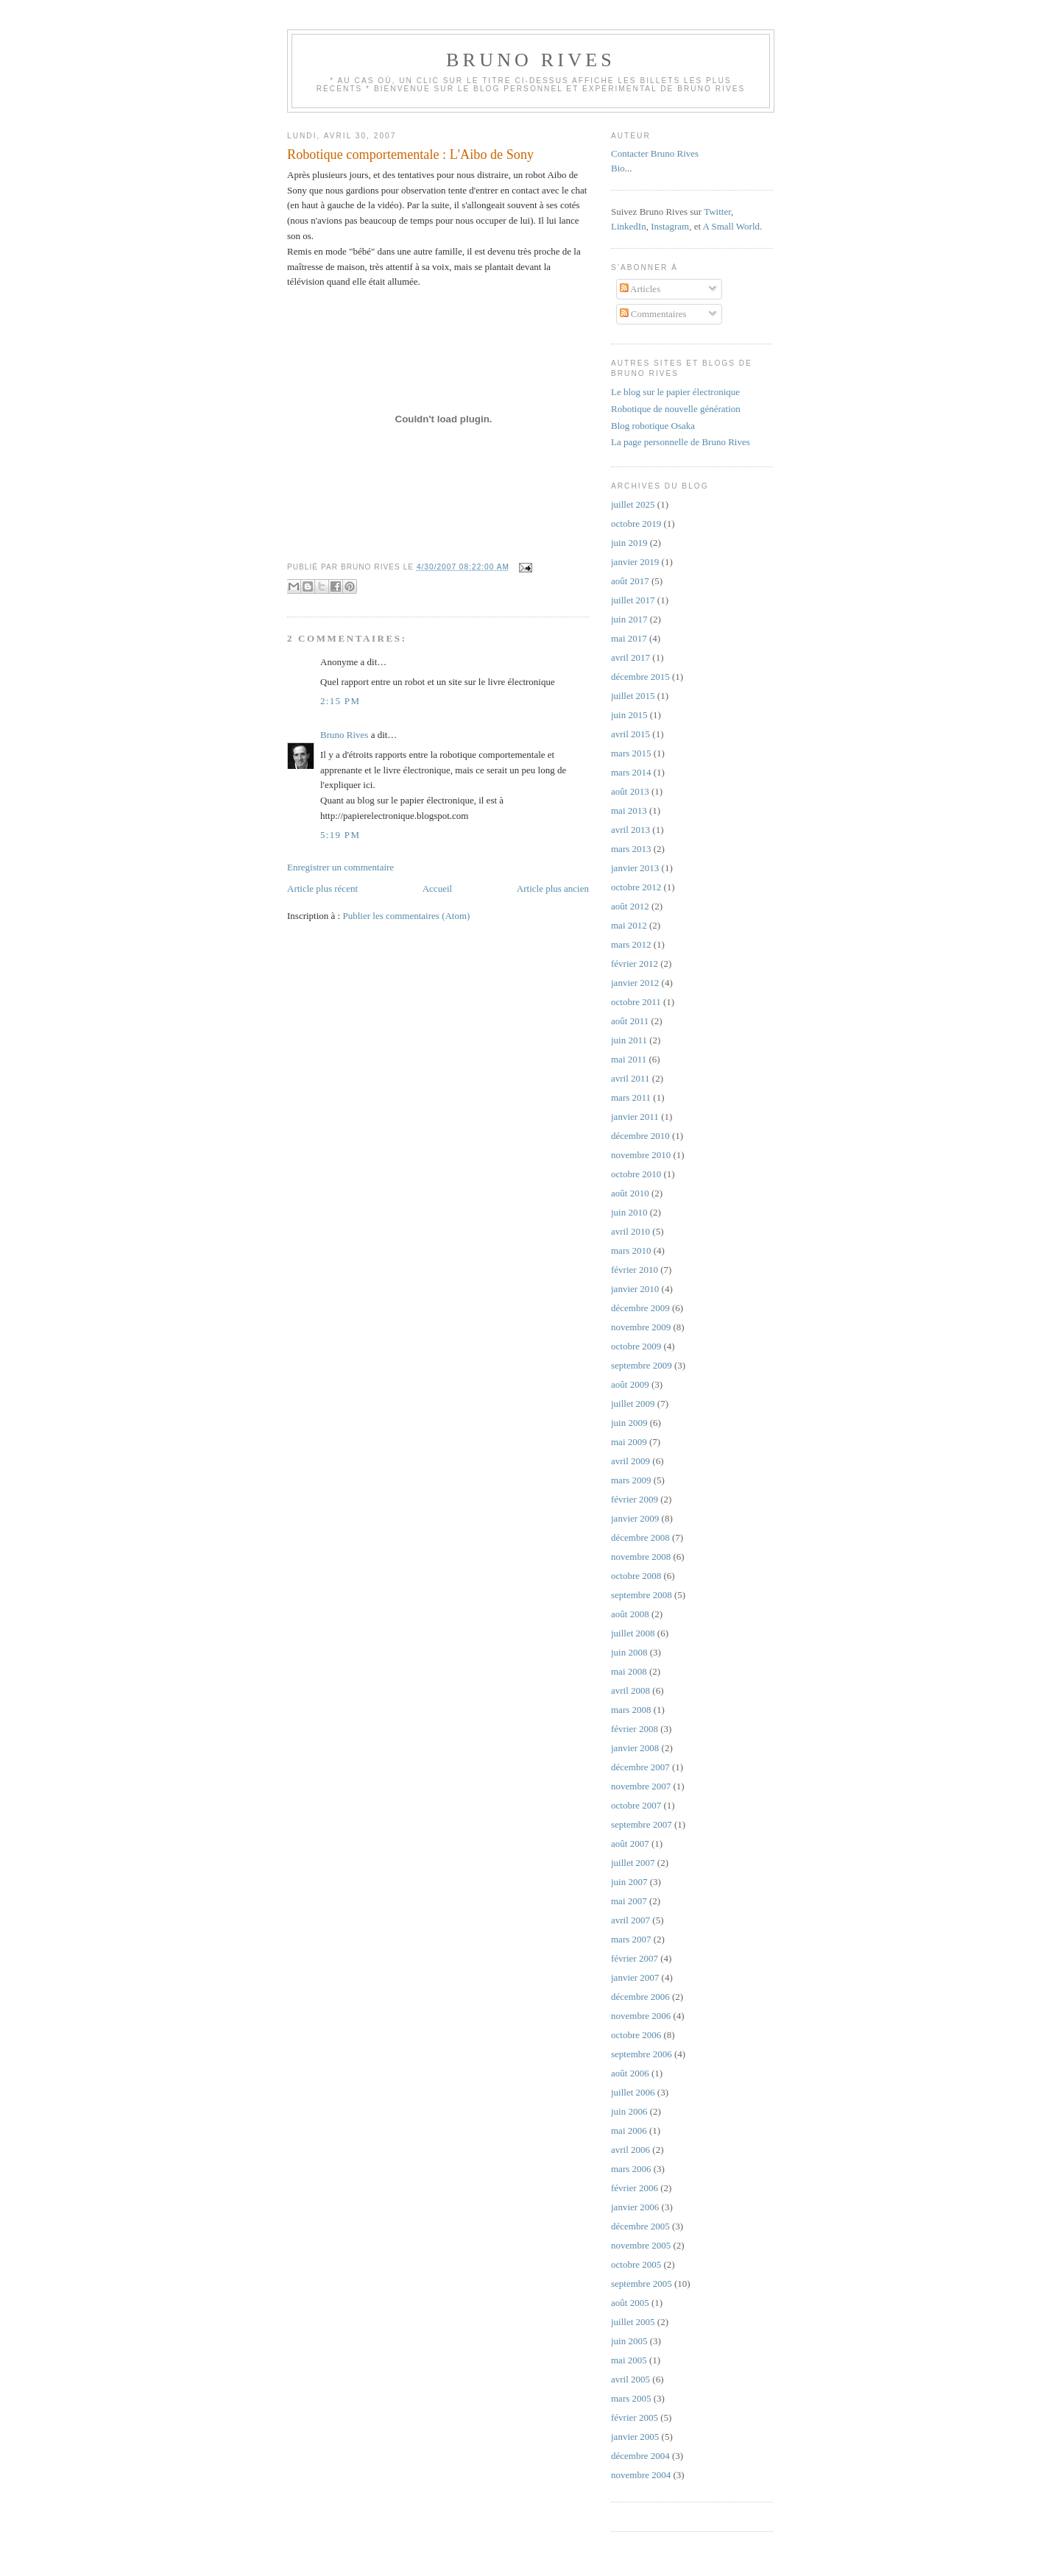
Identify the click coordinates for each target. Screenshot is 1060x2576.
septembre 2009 (641, 1365)
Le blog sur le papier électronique (675, 391)
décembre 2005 (640, 2226)
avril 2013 (630, 829)
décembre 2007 (640, 1767)
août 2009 (630, 1384)
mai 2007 (629, 1900)
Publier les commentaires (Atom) (406, 915)
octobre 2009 (636, 1346)
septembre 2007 (641, 1824)
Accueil (437, 888)
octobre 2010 (636, 1173)
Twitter (717, 211)
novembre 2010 (641, 1154)
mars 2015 (631, 753)
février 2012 (634, 963)
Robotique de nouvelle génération (676, 408)
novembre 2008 (641, 1556)
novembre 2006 (641, 2015)
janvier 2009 (635, 1518)
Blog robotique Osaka (653, 425)
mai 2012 (629, 925)
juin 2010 (629, 1212)
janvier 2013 (635, 867)
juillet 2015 (633, 695)
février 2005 (634, 2417)
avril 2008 (630, 1690)
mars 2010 (631, 1250)
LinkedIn (628, 226)
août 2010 (630, 1193)
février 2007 (634, 1958)
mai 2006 (629, 2130)
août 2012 (630, 906)
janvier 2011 (635, 1116)
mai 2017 (629, 638)
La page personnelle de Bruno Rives (680, 441)
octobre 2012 (636, 887)
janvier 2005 (635, 2436)
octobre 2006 (636, 2034)
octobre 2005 (636, 2264)
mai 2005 (629, 2360)
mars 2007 (631, 1939)
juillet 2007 (633, 1862)
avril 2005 (630, 2379)
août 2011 (630, 1020)
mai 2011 (628, 1059)
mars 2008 (631, 1709)
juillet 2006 (633, 2092)
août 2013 (630, 791)
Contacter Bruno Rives (655, 153)
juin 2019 (629, 542)
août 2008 (630, 1613)
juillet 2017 (633, 600)
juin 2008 (629, 1652)
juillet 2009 (633, 1403)
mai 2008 (629, 1671)
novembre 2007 (641, 1786)
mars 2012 (631, 944)
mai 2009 (629, 1441)
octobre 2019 (636, 523)
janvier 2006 (635, 2207)
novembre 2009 (641, 1327)
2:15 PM (340, 700)
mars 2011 (631, 1097)
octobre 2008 (636, 1575)
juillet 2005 (633, 2321)
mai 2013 (629, 810)
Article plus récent (322, 888)
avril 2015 (630, 733)
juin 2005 (629, 2340)
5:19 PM (340, 834)
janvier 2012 (635, 982)
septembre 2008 (641, 1594)
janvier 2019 (635, 561)
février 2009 (634, 1499)
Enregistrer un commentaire (340, 867)
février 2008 (634, 1728)
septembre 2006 (641, 2053)
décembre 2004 (640, 2455)
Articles (640, 288)
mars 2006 (631, 2168)
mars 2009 (631, 1480)
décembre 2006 (640, 1996)
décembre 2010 (640, 1135)
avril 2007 (630, 1920)
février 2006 (634, 2187)
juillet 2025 (633, 504)
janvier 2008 (635, 1747)
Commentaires (653, 313)
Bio (618, 168)
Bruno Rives (530, 60)
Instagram (670, 226)
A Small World (731, 226)
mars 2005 (631, 2398)
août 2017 (630, 580)
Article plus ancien (553, 888)
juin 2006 (629, 2111)
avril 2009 (630, 1460)
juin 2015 (629, 714)
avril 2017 (630, 657)
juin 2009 (629, 1422)
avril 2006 (630, 2149)
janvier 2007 (635, 1977)
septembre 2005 (641, 2283)
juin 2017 (629, 619)
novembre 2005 (641, 2245)
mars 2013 (631, 848)
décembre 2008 (640, 1537)
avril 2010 (630, 1231)
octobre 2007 (636, 1805)
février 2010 (634, 1269)
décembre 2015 (640, 676)
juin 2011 (629, 1040)
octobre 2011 (636, 1001)
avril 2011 (630, 1078)
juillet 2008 (633, 1633)
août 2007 (630, 1843)
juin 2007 (629, 1881)
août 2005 (630, 2302)
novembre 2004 (641, 2474)
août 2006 (630, 2073)
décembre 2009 (640, 1307)
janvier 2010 (635, 1288)
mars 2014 (631, 772)
